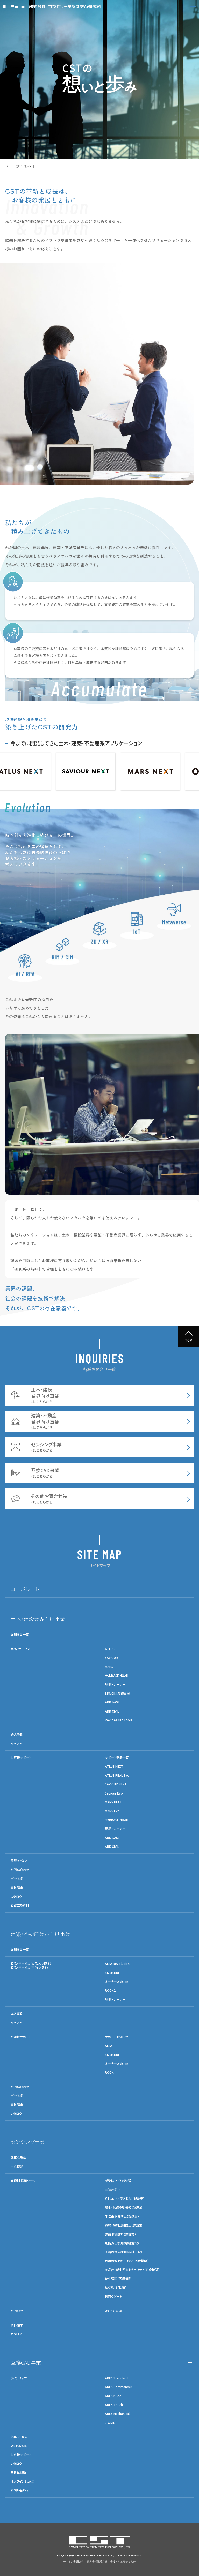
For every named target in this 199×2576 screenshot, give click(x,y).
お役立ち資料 (20, 1905)
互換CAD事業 (26, 2362)
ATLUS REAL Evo (117, 1775)
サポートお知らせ (116, 2037)
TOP (8, 166)
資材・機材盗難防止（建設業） (124, 2225)
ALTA (108, 2046)
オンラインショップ (23, 2481)
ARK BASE (112, 1702)
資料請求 (17, 1887)
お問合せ (17, 2311)
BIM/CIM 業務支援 (117, 1693)
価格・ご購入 (19, 2437)
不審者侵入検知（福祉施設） (123, 2252)
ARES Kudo (113, 2396)
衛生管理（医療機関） (119, 2278)
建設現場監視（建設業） (120, 2234)
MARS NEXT (113, 1802)
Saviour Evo (114, 1793)
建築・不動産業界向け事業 (40, 1934)
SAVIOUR (111, 1657)
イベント (16, 1743)
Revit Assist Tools (118, 1720)
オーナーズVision (116, 1981)
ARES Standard (116, 2378)
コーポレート (25, 1589)
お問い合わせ (20, 1870)
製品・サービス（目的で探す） (29, 1967)
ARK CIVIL (112, 1711)
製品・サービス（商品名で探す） (31, 1963)
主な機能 (17, 2166)
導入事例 (17, 1734)
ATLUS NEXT (114, 1766)
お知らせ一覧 (20, 1634)
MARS (109, 1667)
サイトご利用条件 (73, 2561)
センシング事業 (28, 2142)
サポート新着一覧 (117, 1757)
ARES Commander (118, 2387)
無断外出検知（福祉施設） (122, 2243)
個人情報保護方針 (97, 2561)
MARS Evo (112, 1811)
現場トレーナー (115, 1684)
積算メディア (19, 1861)
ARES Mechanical (117, 2413)
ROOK (109, 2072)
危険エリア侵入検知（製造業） (125, 2198)
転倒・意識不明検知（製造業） (124, 2207)
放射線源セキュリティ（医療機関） (127, 2261)
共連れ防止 (112, 2190)
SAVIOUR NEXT (116, 1784)
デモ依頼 (17, 1878)
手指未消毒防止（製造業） (122, 2216)
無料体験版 (18, 2472)
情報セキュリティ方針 (123, 2561)
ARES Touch (114, 2405)
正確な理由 (18, 2157)
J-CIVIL (110, 2422)
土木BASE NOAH (116, 1675)
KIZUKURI (112, 1973)
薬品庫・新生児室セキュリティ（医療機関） (132, 2270)
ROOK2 (110, 1990)
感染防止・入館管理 (118, 2181)
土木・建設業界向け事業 (38, 1618)
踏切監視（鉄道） (116, 2287)
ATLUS (110, 1649)
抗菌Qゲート (113, 2296)
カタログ (16, 1896)
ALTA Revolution (117, 1963)
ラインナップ (19, 2378)
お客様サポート (21, 1757)
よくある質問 (113, 2311)
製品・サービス (20, 1649)
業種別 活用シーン (23, 2181)
